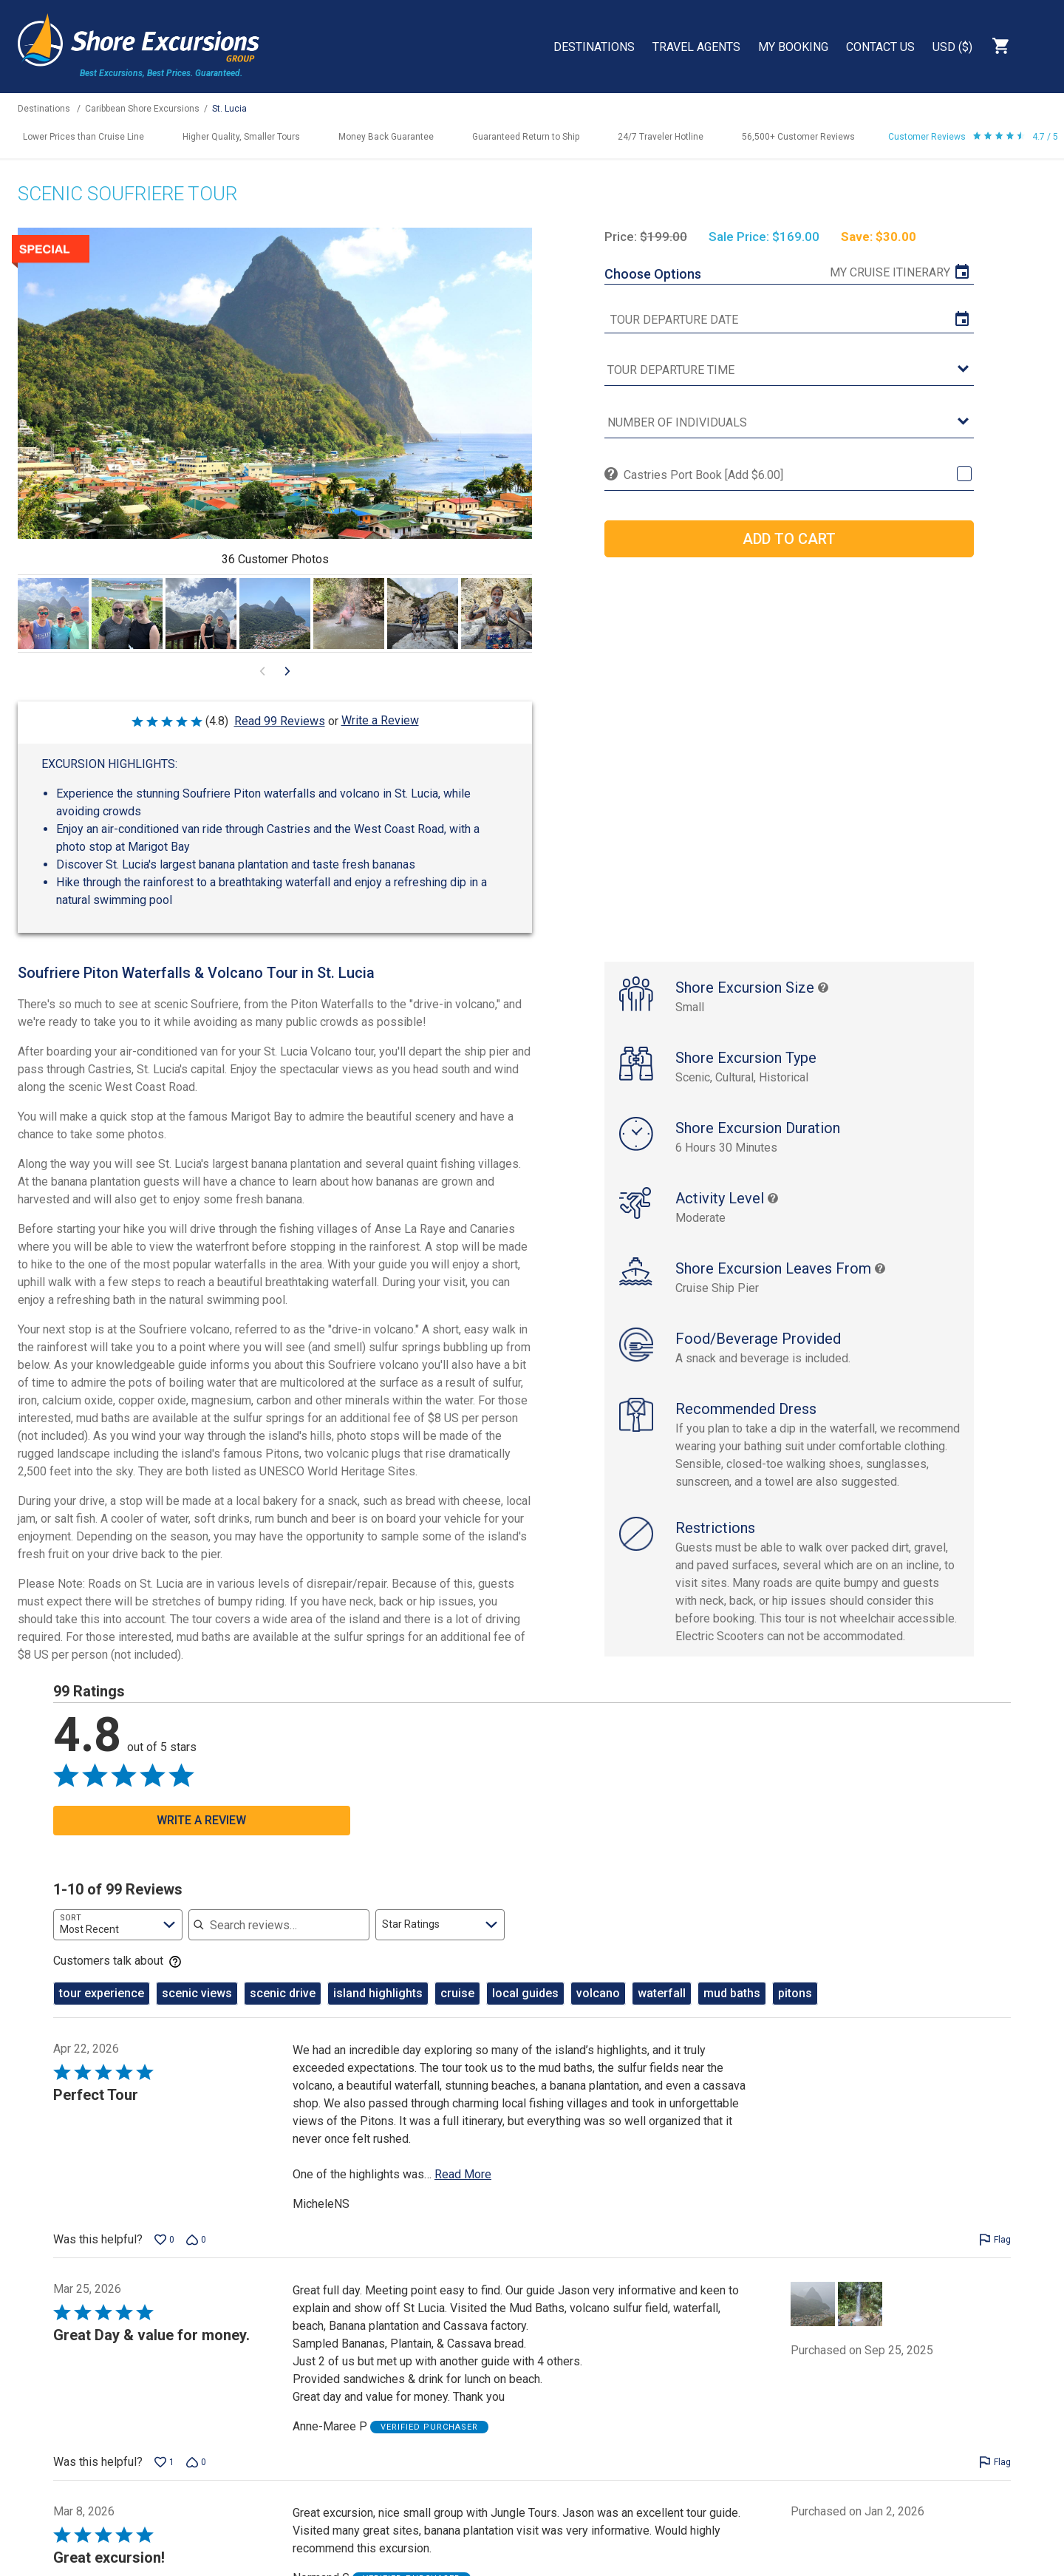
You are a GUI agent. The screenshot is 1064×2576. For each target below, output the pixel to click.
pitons (795, 2009)
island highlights (378, 2009)
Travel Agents (696, 47)
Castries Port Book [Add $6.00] (703, 475)
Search (1039, 45)
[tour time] (789, 371)
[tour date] (789, 320)
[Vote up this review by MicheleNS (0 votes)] (164, 2255)
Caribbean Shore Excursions (142, 108)
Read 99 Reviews (279, 721)
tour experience (101, 2009)
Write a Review (380, 720)
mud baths (731, 2009)
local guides (525, 2009)
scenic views (197, 2009)
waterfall (662, 2009)
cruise (457, 2009)
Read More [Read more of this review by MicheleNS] (462, 2190)
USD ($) (952, 47)
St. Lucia (229, 108)
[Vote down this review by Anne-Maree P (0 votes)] (196, 2478)
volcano (598, 2009)
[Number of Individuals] (789, 423)
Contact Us (880, 47)
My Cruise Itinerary (890, 272)
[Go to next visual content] (287, 671)
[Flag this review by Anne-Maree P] (995, 2478)
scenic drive (283, 2009)
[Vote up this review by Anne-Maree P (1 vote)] (164, 2478)
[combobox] (118, 1940)
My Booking (793, 47)
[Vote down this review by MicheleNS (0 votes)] (196, 2255)
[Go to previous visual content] (262, 671)
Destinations (594, 47)
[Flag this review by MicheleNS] (995, 2255)
